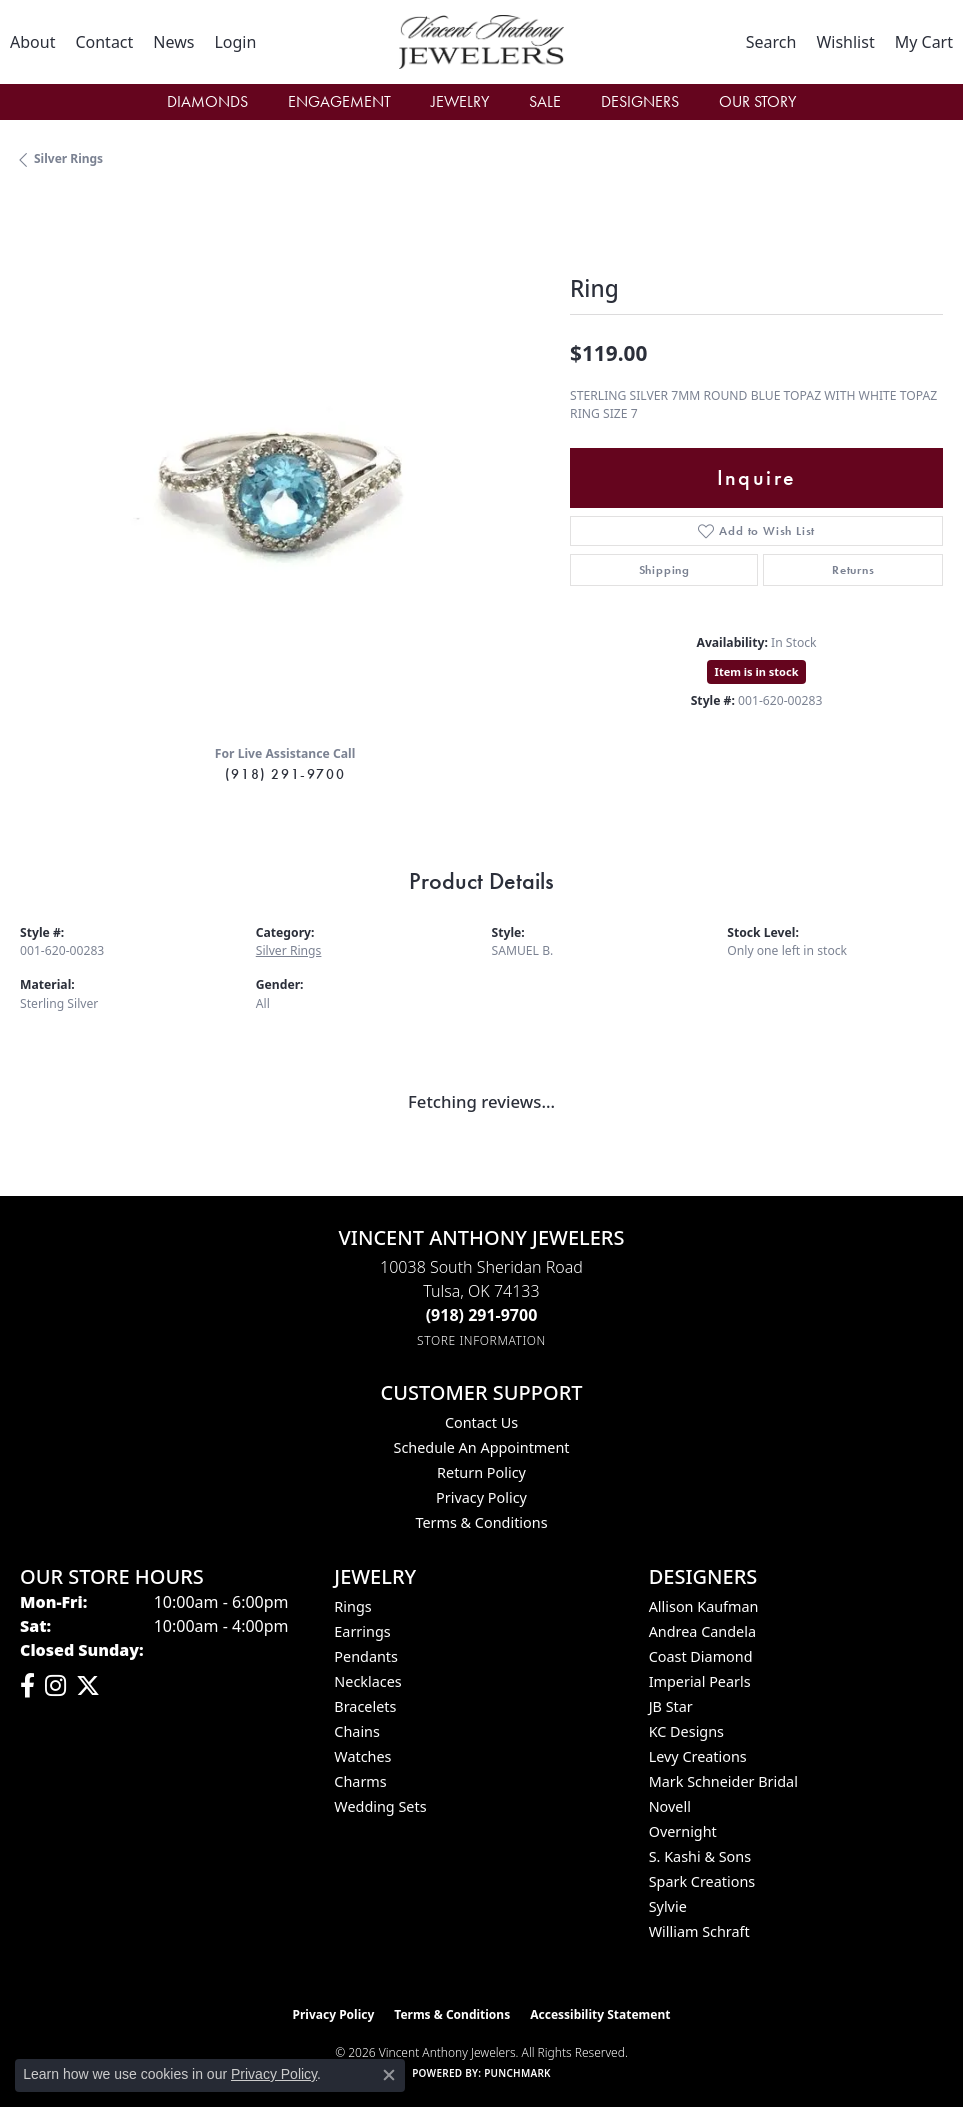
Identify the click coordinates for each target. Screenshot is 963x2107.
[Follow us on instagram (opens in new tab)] (55, 1686)
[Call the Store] (482, 1315)
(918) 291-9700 (285, 774)
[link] (32, 42)
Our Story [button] (757, 101)
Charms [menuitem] (360, 1781)
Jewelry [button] (460, 101)
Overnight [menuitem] (683, 1831)
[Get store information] (481, 1340)
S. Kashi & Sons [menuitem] (700, 1856)
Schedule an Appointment (481, 1447)
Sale (545, 101)
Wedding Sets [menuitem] (380, 1806)
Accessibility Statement (600, 2014)
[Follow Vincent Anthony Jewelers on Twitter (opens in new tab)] (88, 1686)
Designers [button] (640, 101)
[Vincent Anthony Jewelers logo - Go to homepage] (481, 42)
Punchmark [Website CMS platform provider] (517, 2073)
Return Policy (481, 1472)
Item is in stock (757, 671)
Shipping (664, 570)
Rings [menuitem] (352, 1606)
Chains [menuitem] (357, 1731)
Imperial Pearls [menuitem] (700, 1681)
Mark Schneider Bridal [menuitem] (723, 1781)
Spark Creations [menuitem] (702, 1881)
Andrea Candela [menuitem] (702, 1631)
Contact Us (481, 1422)
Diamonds (207, 101)
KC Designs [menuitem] (686, 1731)
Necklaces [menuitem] (367, 1681)
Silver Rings (68, 158)
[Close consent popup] (389, 2075)
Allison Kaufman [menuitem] (704, 1606)
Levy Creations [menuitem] (698, 1756)
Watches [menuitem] (362, 1756)
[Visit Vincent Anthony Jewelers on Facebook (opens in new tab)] (27, 1686)
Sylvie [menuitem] (668, 1906)
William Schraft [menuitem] (699, 1931)
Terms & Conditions (481, 1522)
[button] (235, 42)
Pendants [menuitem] (366, 1656)
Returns (853, 570)
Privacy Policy (481, 1497)
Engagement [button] (339, 101)
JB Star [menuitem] (671, 1706)
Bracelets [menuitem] (365, 1706)
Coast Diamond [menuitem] (701, 1656)
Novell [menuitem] (670, 1806)
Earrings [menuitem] (362, 1631)
